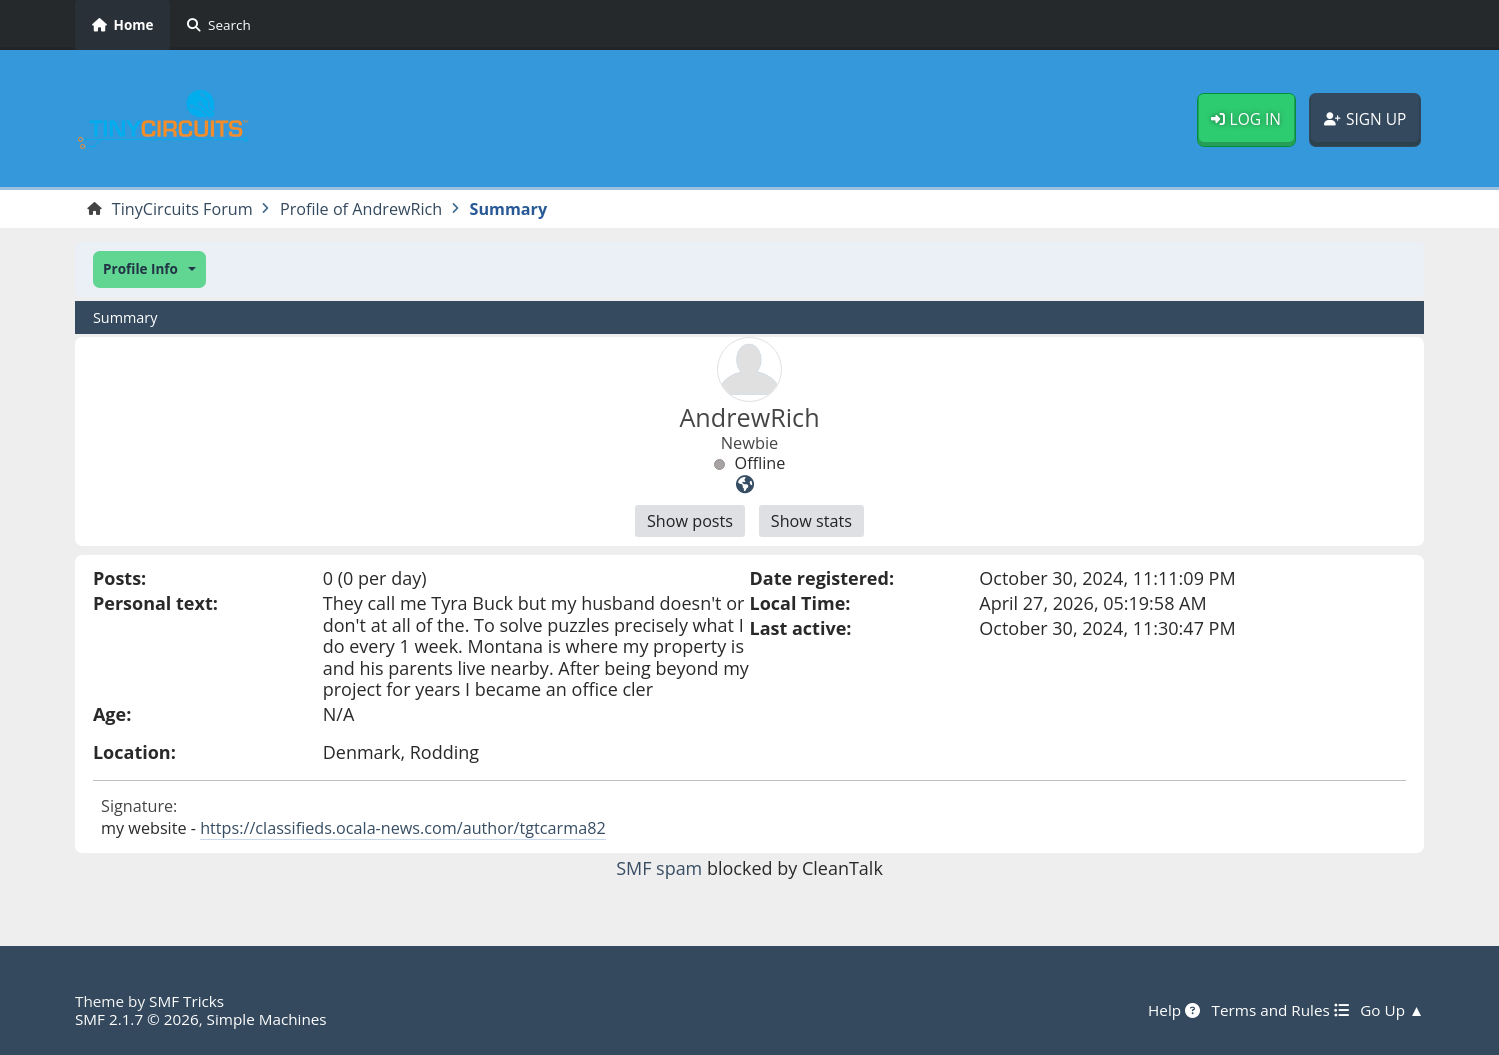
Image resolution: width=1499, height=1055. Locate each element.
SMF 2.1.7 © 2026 (137, 1019)
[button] (149, 269)
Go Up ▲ (1392, 1010)
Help (1174, 1010)
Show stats (811, 521)
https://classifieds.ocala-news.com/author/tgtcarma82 (403, 828)
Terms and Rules (1279, 1010)
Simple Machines (267, 1019)
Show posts (690, 521)
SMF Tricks (186, 1001)
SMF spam (659, 868)
